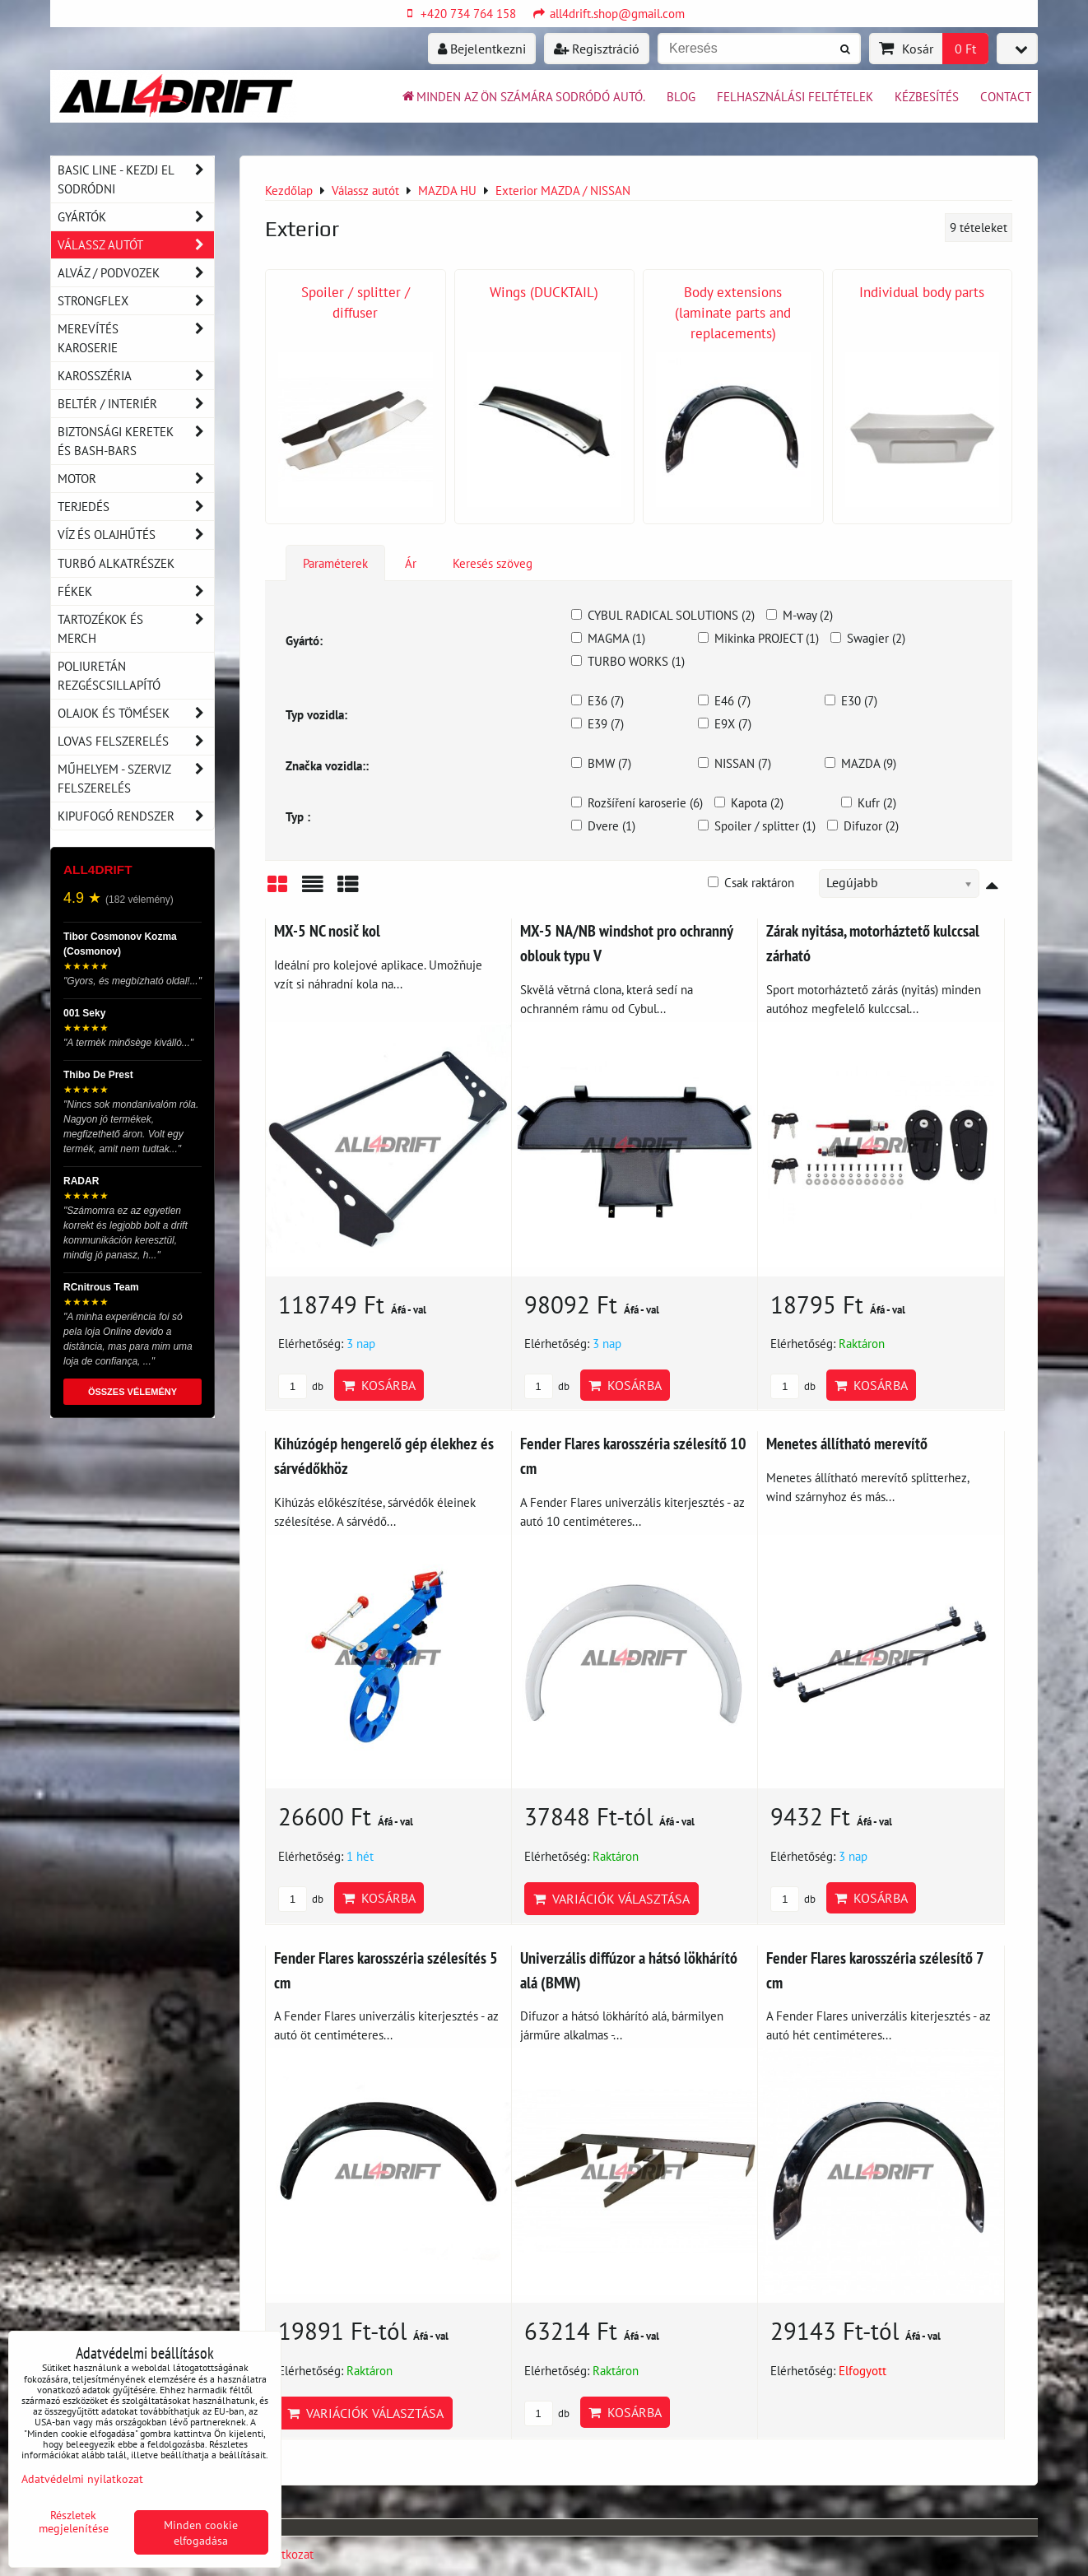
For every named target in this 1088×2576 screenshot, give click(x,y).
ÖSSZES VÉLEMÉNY (132, 1392)
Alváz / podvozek (136, 272)
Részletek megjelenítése (74, 2522)
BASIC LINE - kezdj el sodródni (136, 179)
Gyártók (136, 216)
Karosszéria (136, 375)
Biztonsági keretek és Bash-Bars (136, 441)
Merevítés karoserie (136, 338)
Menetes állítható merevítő (847, 1443)
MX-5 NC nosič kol (327, 930)
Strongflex (136, 300)
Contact (1005, 96)
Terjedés (136, 506)
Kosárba (379, 1385)
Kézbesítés (927, 96)
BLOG (681, 96)
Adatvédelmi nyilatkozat (82, 2478)
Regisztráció (596, 48)
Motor (136, 478)
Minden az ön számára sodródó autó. (522, 96)
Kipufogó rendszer (136, 816)
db (300, 1386)
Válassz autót (136, 244)
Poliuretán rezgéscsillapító (109, 675)
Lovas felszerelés (136, 741)
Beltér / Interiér (136, 403)
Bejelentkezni (482, 48)
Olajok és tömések (136, 713)
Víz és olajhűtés (136, 534)
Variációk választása (611, 1898)
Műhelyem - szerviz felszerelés (136, 779)
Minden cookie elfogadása (201, 2532)
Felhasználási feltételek (795, 96)
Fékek (136, 591)
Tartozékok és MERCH (136, 629)
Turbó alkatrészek (116, 563)
